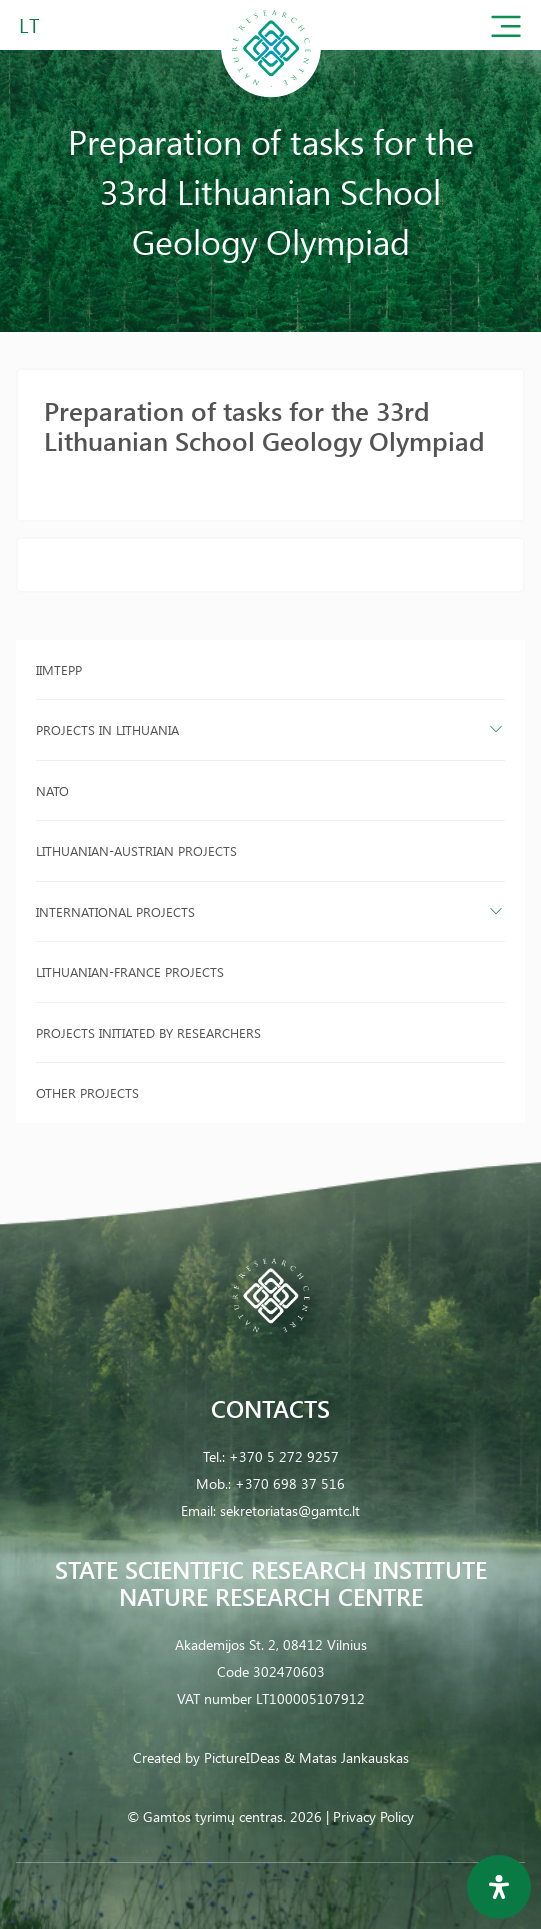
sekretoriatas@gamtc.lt (290, 1510)
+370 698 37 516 (290, 1483)
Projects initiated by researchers (148, 1032)
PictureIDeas (242, 1757)
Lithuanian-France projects (130, 971)
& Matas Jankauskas (346, 1757)
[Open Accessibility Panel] (499, 1887)
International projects (115, 911)
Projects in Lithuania (107, 729)
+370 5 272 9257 (284, 1456)
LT (29, 24)
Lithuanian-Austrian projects (136, 850)
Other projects (87, 1092)
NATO (52, 790)
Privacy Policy (373, 1816)
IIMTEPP (59, 669)
